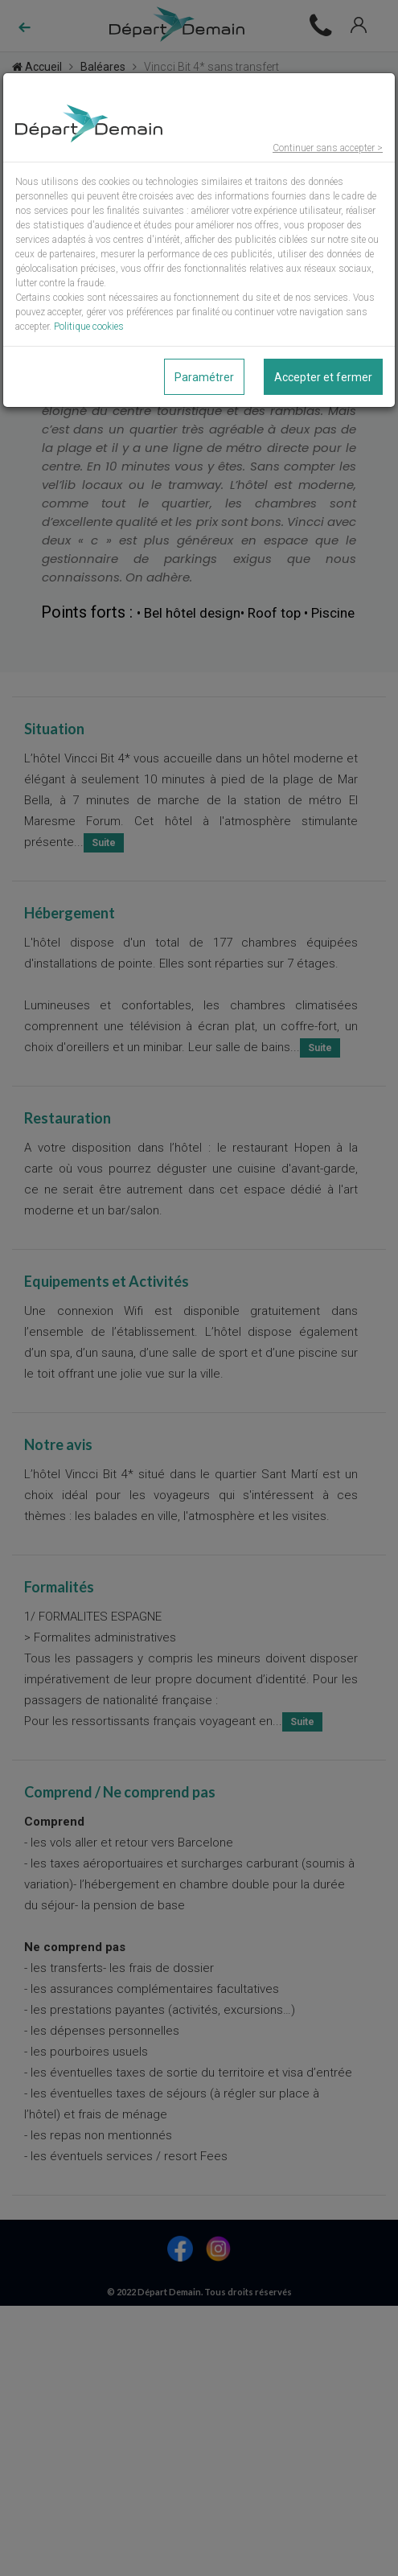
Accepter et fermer (323, 377)
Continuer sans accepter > (328, 148)
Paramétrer (204, 377)
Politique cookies (89, 326)
